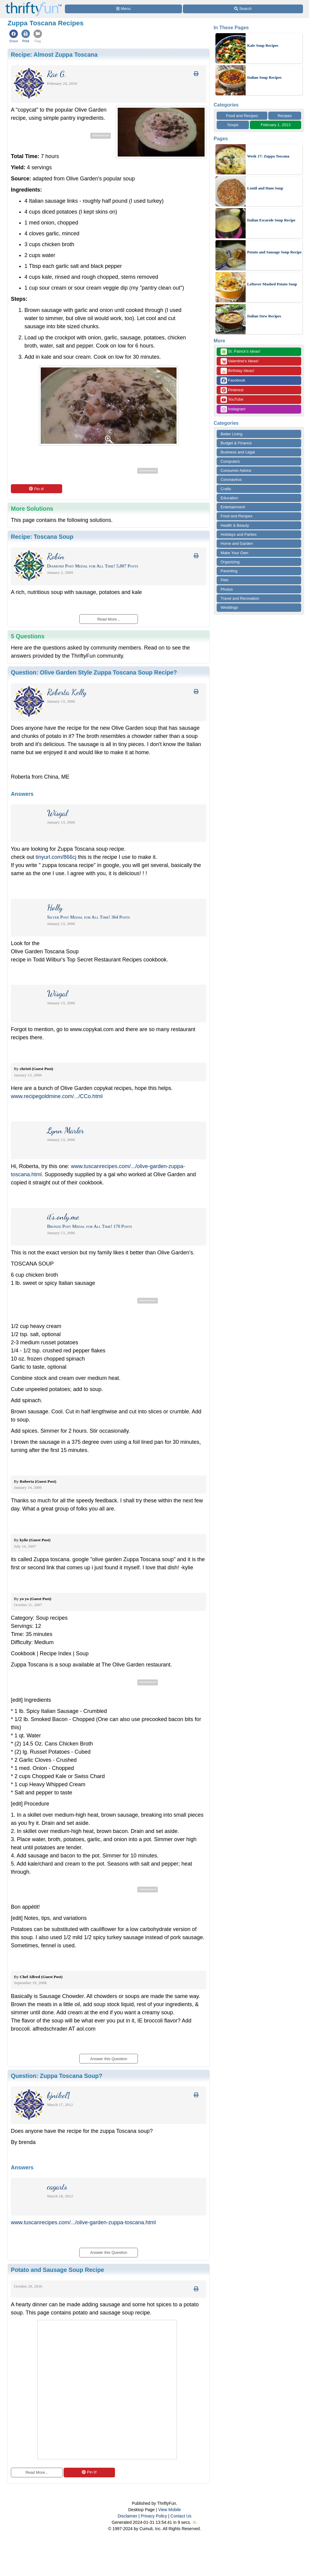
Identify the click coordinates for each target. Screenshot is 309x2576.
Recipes (285, 115)
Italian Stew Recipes (264, 316)
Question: (94, 672)
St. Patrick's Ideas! (240, 351)
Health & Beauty (235, 525)
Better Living (231, 434)
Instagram (233, 409)
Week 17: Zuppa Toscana (268, 156)
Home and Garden (237, 543)
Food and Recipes (242, 115)
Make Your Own (234, 553)
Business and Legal (238, 452)
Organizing (230, 562)
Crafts (226, 489)
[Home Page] (33, 3)
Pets (224, 580)
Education (229, 498)
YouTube (232, 399)
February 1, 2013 (276, 124)
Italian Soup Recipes (264, 77)
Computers (230, 461)
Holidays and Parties (238, 534)
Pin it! (36, 489)
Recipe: (54, 54)
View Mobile (169, 2509)
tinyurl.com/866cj (56, 857)
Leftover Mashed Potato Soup (272, 284)
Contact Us (180, 2516)
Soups (232, 124)
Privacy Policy (154, 2516)
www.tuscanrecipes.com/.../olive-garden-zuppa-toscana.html (83, 2222)
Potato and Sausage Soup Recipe (274, 252)
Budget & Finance (236, 443)
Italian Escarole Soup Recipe (271, 220)
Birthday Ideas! (237, 371)
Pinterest (232, 390)
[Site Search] (243, 9)
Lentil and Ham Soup (265, 188)
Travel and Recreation (240, 598)
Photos (227, 589)
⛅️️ (194, 2522)
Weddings (229, 607)
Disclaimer (127, 2516)
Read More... (36, 2472)
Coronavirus (231, 479)
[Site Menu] (123, 9)
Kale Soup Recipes (262, 45)
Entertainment (233, 507)
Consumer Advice (236, 470)
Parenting (229, 571)
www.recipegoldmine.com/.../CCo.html (57, 1096)
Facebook (233, 380)
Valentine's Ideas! (240, 361)
